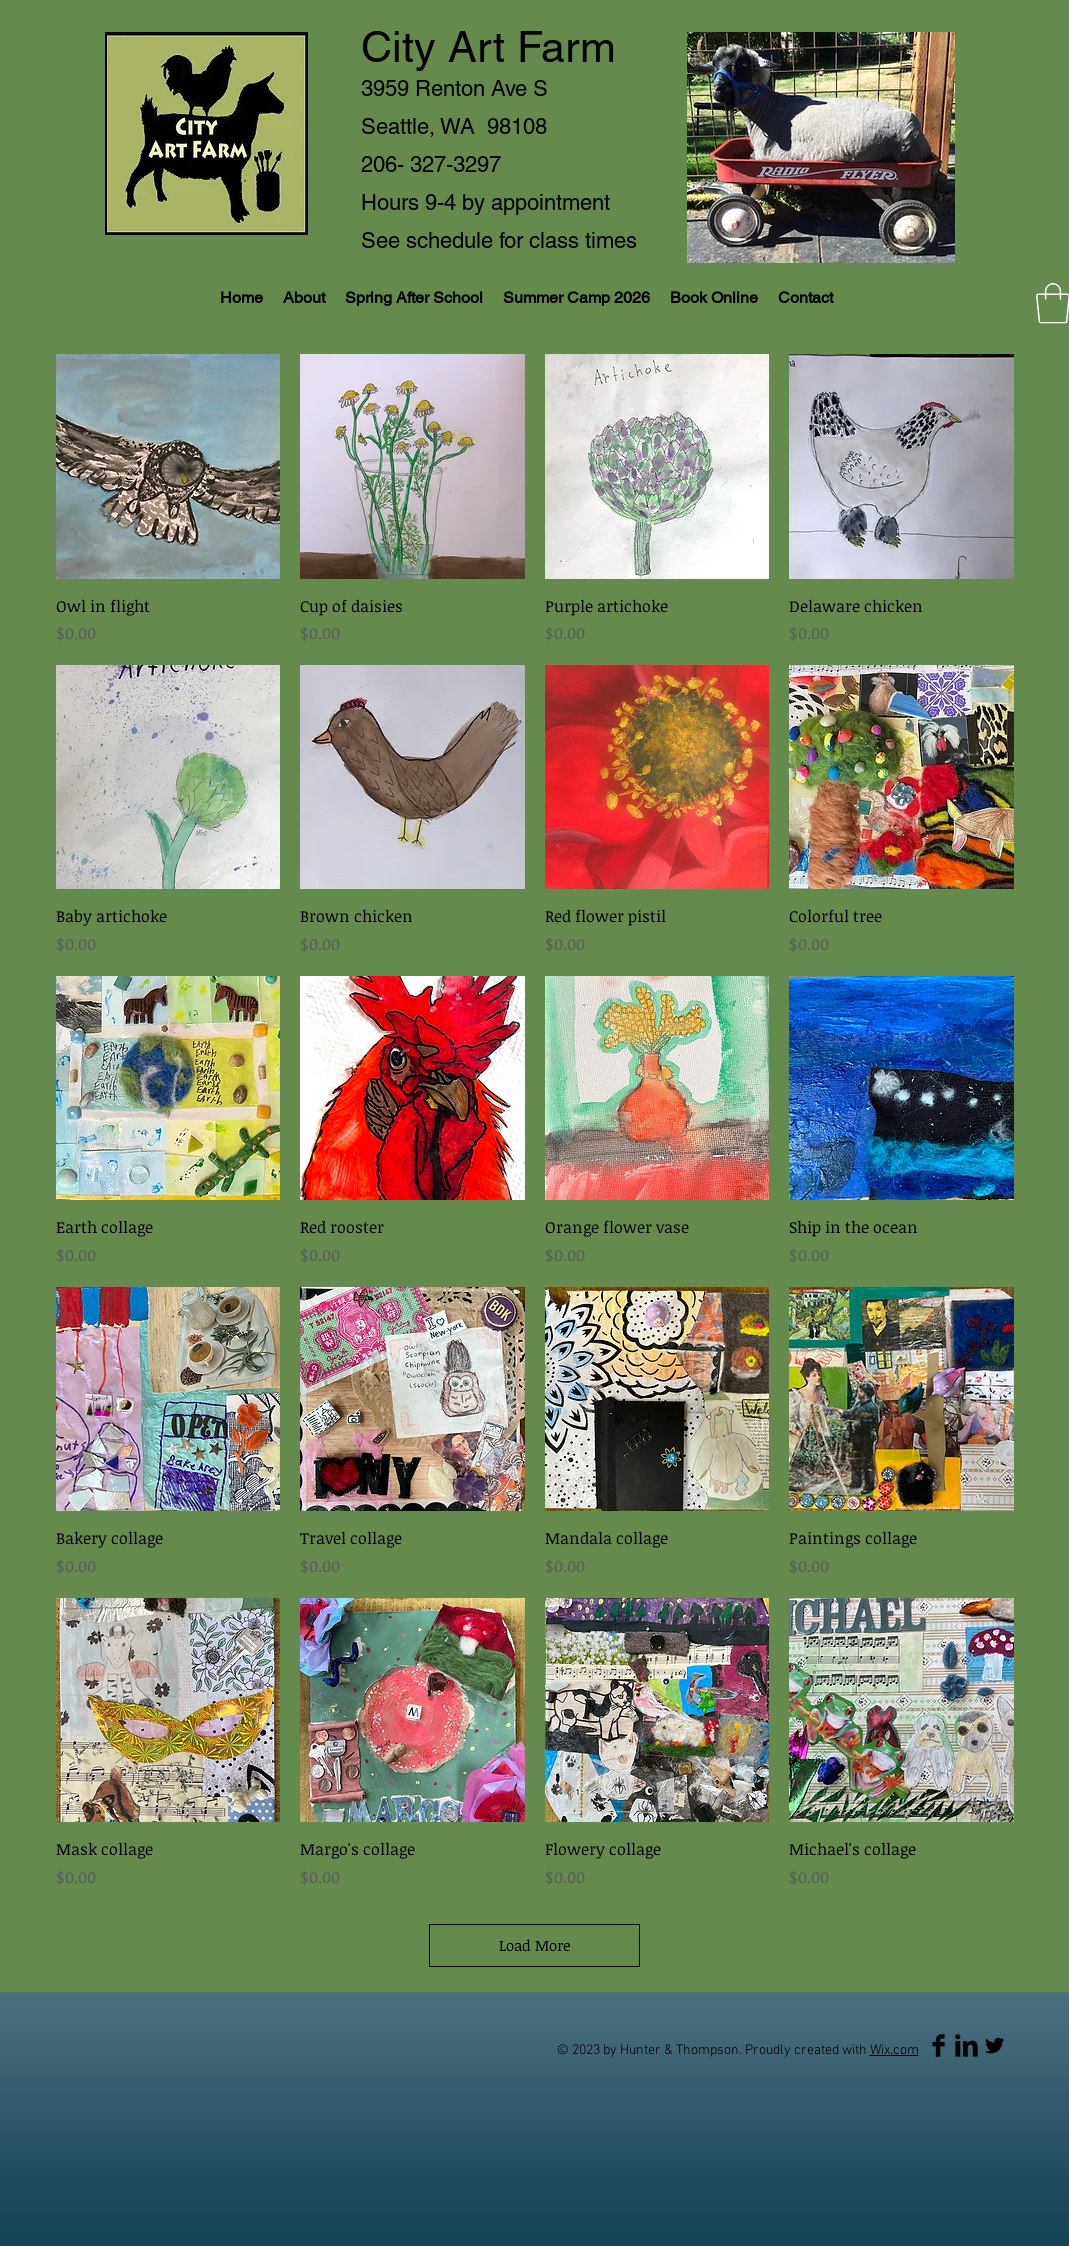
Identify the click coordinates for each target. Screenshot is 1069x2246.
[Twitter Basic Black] (994, 2045)
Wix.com (894, 2050)
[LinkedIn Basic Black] (966, 2045)
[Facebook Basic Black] (938, 2045)
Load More (535, 1945)
